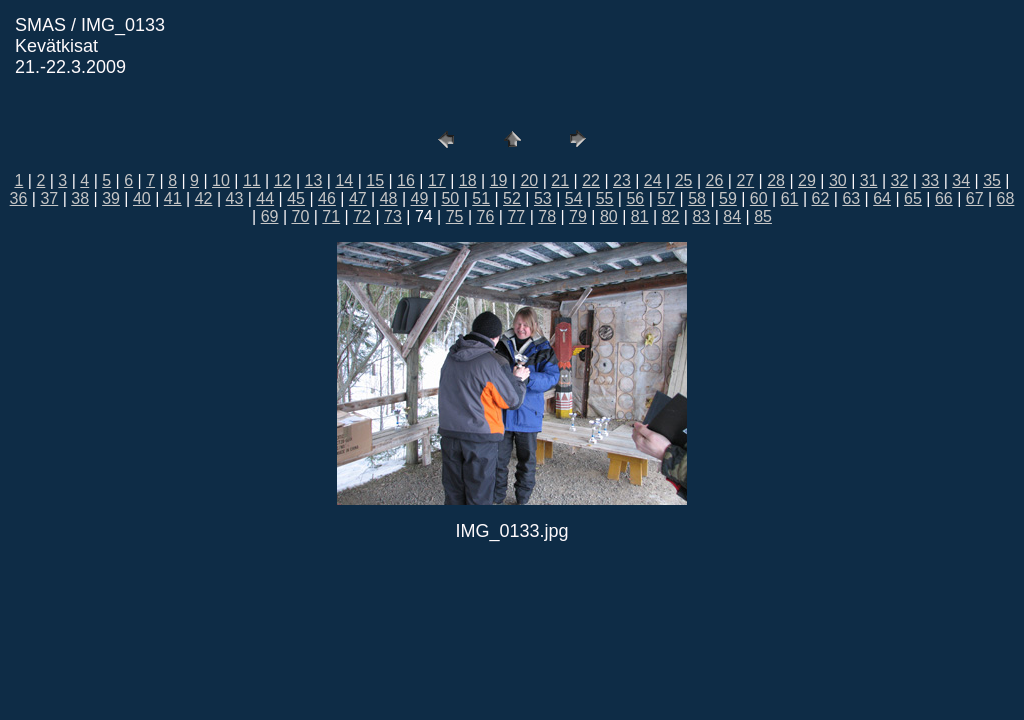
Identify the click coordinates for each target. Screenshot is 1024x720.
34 (961, 180)
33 (930, 180)
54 (574, 198)
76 (486, 216)
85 (763, 216)
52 (512, 198)
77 (516, 216)
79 (578, 216)
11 (252, 180)
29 (807, 180)
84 (732, 216)
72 (362, 216)
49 (420, 198)
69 (270, 216)
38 (80, 198)
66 (944, 198)
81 (640, 216)
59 (728, 198)
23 (622, 180)
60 (759, 198)
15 (375, 180)
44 (265, 198)
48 (389, 198)
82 (671, 216)
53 (543, 198)
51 (481, 198)
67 (975, 198)
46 (327, 198)
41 (173, 198)
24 (653, 180)
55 (605, 198)
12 (283, 180)
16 (406, 180)
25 (684, 180)
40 (142, 198)
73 (393, 216)
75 (455, 216)
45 (296, 198)
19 (499, 180)
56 (635, 198)
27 (745, 180)
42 (204, 198)
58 (697, 198)
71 (331, 216)
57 (666, 198)
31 (869, 180)
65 (913, 198)
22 (591, 180)
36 (19, 198)
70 (301, 216)
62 (821, 198)
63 (851, 198)
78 (547, 216)
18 (468, 180)
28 (776, 180)
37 (49, 198)
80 (609, 216)
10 (221, 180)
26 (715, 180)
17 (437, 180)
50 (450, 198)
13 (314, 180)
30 (838, 180)
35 (992, 180)
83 (701, 216)
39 (111, 198)
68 (1006, 198)
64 (882, 198)
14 (344, 180)
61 (790, 198)
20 (529, 180)
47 (358, 198)
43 (235, 198)
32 (900, 180)
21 (560, 180)
